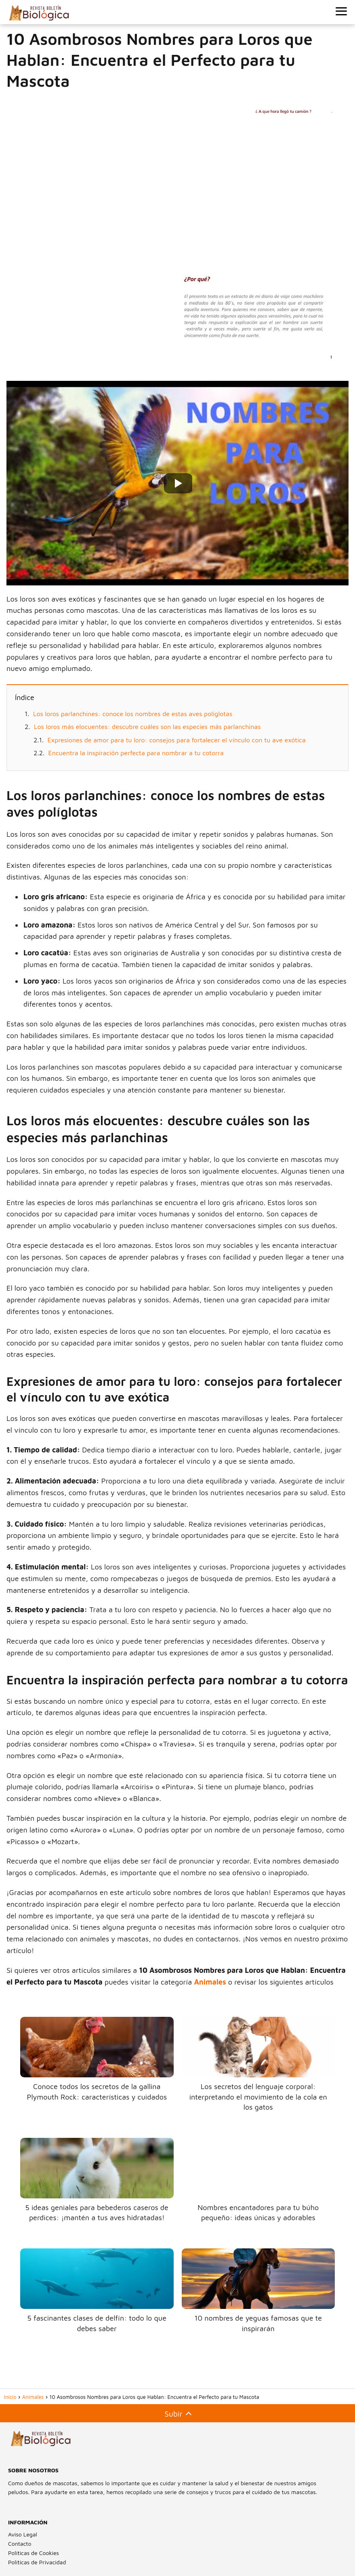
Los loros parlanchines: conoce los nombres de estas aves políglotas (132, 713)
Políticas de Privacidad (37, 2562)
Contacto (19, 2543)
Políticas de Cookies (33, 2552)
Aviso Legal (22, 2534)
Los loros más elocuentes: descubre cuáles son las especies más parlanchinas (147, 726)
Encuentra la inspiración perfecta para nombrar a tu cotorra (136, 752)
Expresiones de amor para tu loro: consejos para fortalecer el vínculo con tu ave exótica (177, 740)
